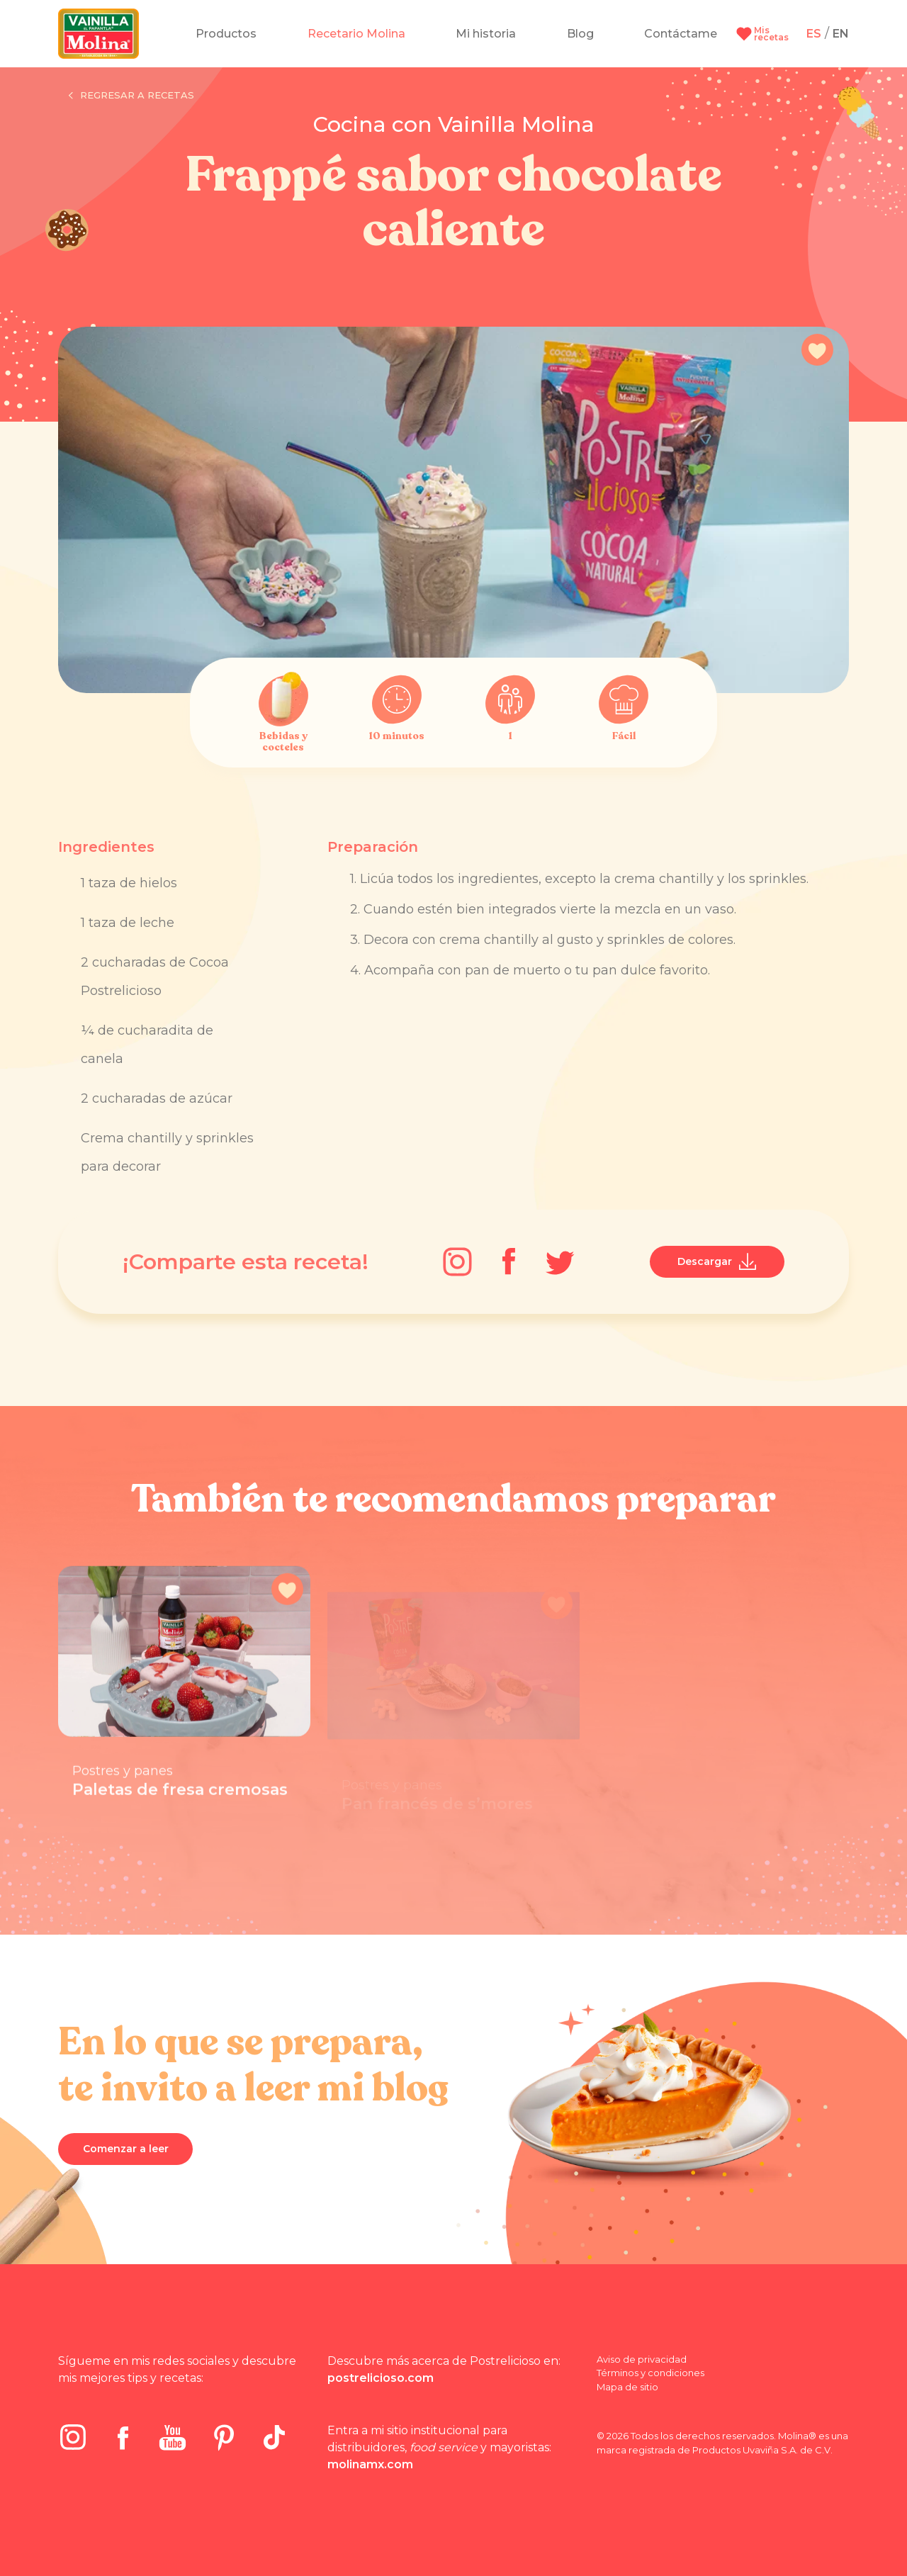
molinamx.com (370, 2464)
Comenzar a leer (126, 2148)
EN (841, 33)
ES (813, 33)
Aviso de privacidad (642, 2359)
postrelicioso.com (380, 2378)
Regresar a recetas (131, 96)
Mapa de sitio (627, 2386)
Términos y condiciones (650, 2372)
